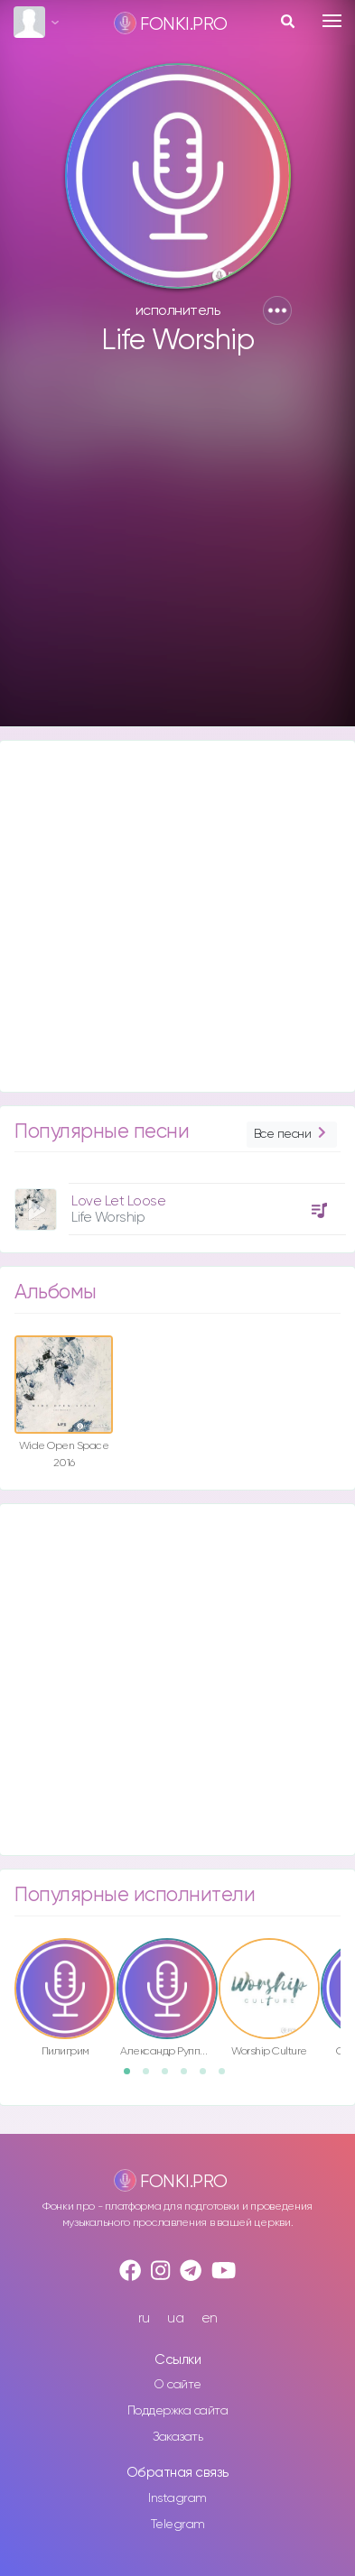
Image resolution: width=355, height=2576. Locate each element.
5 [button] (209, 2077)
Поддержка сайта (178, 2411)
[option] (177, 1202)
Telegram (178, 2524)
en (209, 2318)
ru (144, 2318)
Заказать (177, 2437)
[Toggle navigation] (332, 21)
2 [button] (152, 2077)
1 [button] (133, 2077)
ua (175, 2318)
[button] (277, 310)
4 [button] (190, 2077)
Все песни (292, 1134)
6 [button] (228, 2077)
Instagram (177, 2498)
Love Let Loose (118, 1201)
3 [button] (171, 2077)
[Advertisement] (175, 549)
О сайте (177, 2384)
